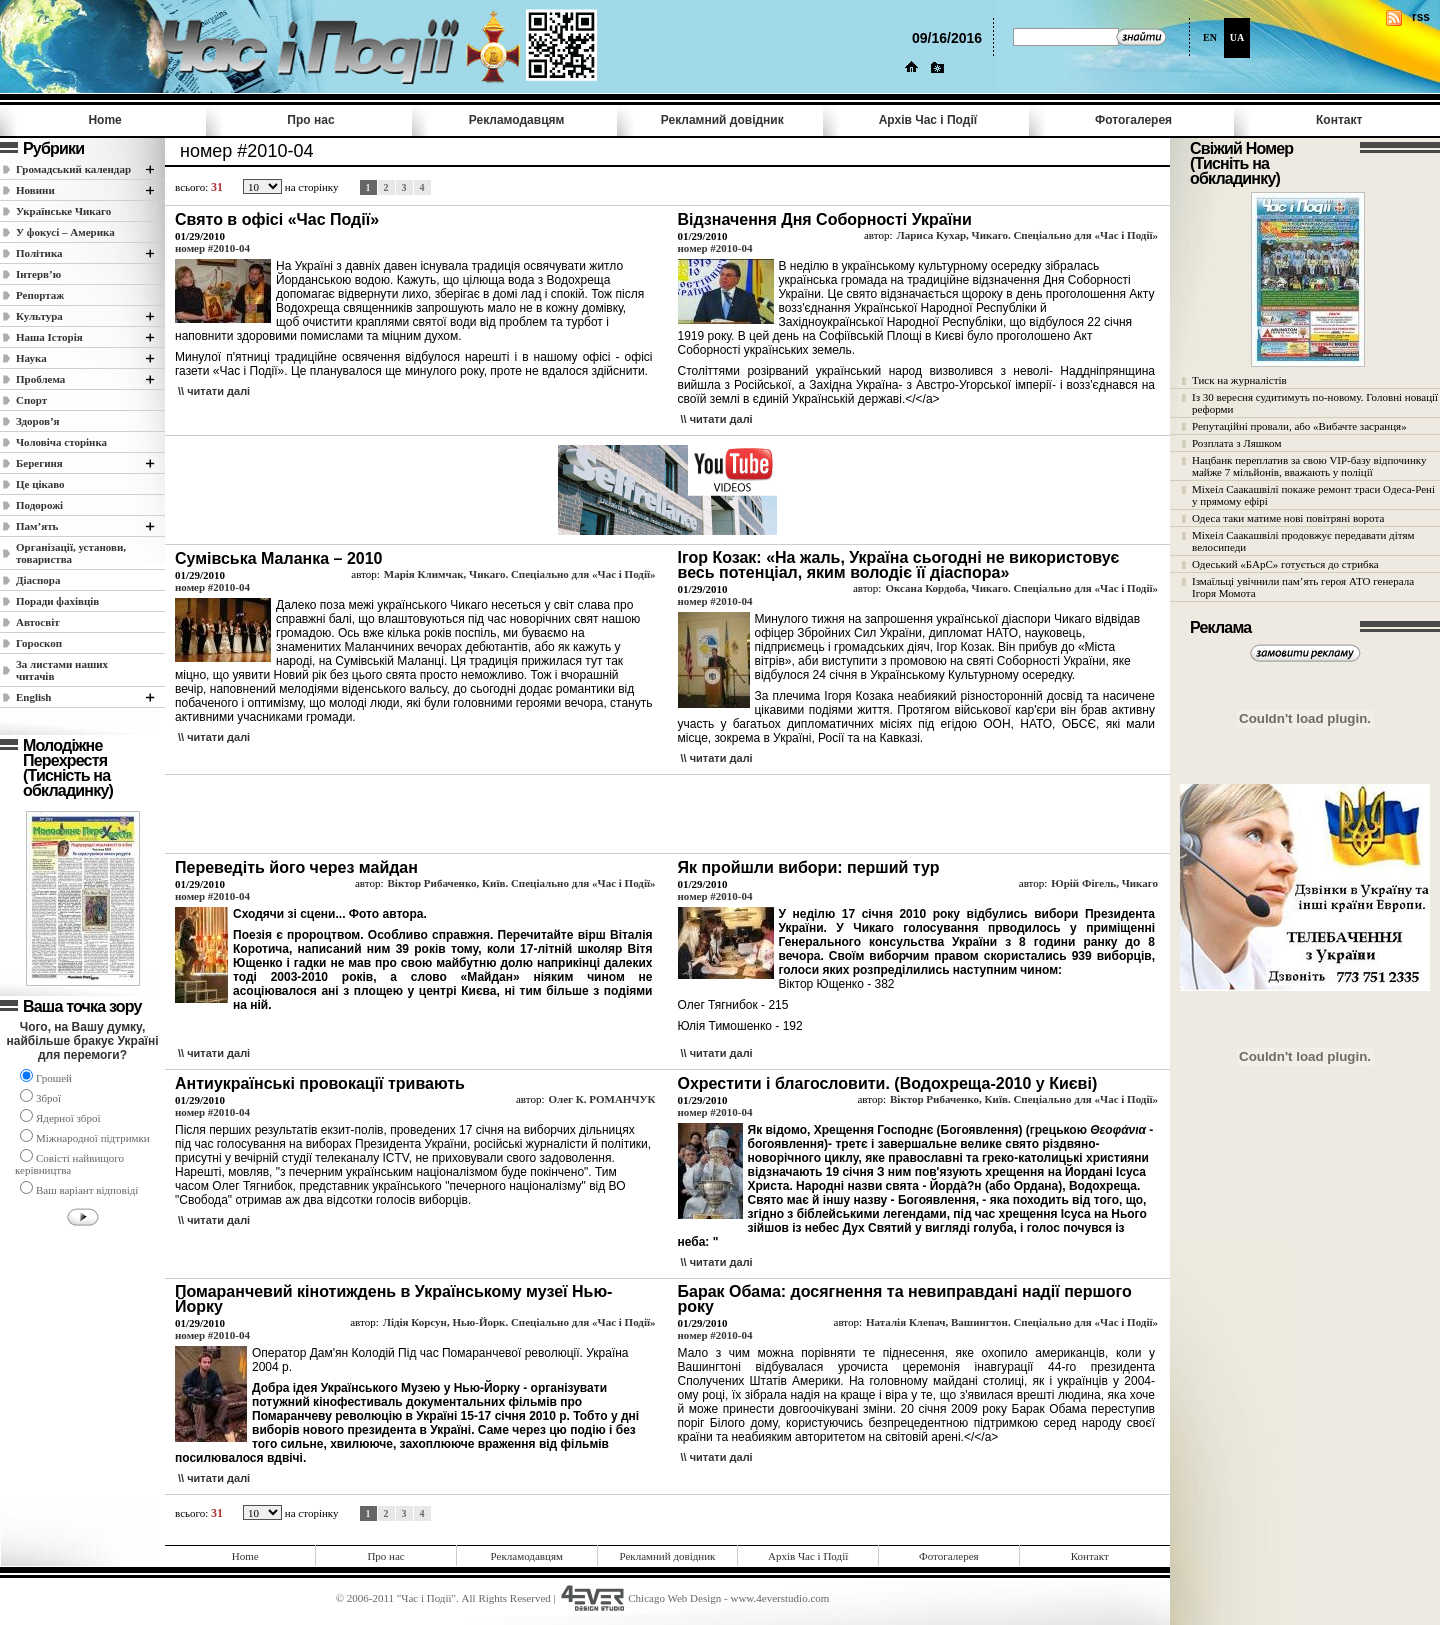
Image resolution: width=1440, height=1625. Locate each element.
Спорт (31, 400)
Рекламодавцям (517, 120)
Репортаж (40, 295)
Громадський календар (73, 169)
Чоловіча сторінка (61, 442)
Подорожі (39, 505)
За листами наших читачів (62, 670)
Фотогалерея (1133, 120)
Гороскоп (39, 643)
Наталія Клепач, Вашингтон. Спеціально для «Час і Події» (1012, 1322)
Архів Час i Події (928, 120)
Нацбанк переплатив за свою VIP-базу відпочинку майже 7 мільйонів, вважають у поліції (1309, 466)
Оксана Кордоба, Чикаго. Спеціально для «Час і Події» (1021, 588)
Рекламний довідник (722, 120)
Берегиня (39, 463)
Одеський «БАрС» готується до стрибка (1285, 564)
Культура (39, 316)
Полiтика (39, 253)
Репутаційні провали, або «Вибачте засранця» (1299, 426)
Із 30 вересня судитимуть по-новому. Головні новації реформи (1315, 403)
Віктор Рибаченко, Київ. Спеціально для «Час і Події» (522, 883)
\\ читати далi (214, 391)
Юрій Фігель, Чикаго (1104, 883)
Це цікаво (40, 484)
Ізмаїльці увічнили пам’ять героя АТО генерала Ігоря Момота (1303, 587)
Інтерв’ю (38, 274)
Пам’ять (37, 526)
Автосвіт (38, 622)
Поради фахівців (57, 601)
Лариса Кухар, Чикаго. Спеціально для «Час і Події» (1028, 235)
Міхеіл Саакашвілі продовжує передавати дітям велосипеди (1303, 541)
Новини (35, 190)
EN (1210, 37)
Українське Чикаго (63, 211)
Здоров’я (38, 421)
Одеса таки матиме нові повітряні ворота (1288, 518)
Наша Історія (49, 337)
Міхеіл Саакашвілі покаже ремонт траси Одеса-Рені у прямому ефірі (1313, 495)
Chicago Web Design (674, 1598)
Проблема (40, 379)
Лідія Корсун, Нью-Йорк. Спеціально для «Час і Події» (519, 1322)
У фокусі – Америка (65, 232)
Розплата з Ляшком (1236, 443)
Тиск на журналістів (1239, 380)
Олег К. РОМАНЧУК (601, 1099)
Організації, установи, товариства (71, 553)
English (33, 697)
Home (104, 120)
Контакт (1339, 120)
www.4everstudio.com (779, 1598)
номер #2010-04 (212, 248)
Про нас (310, 120)
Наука (31, 358)
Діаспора (38, 580)
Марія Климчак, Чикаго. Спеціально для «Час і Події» (520, 574)
